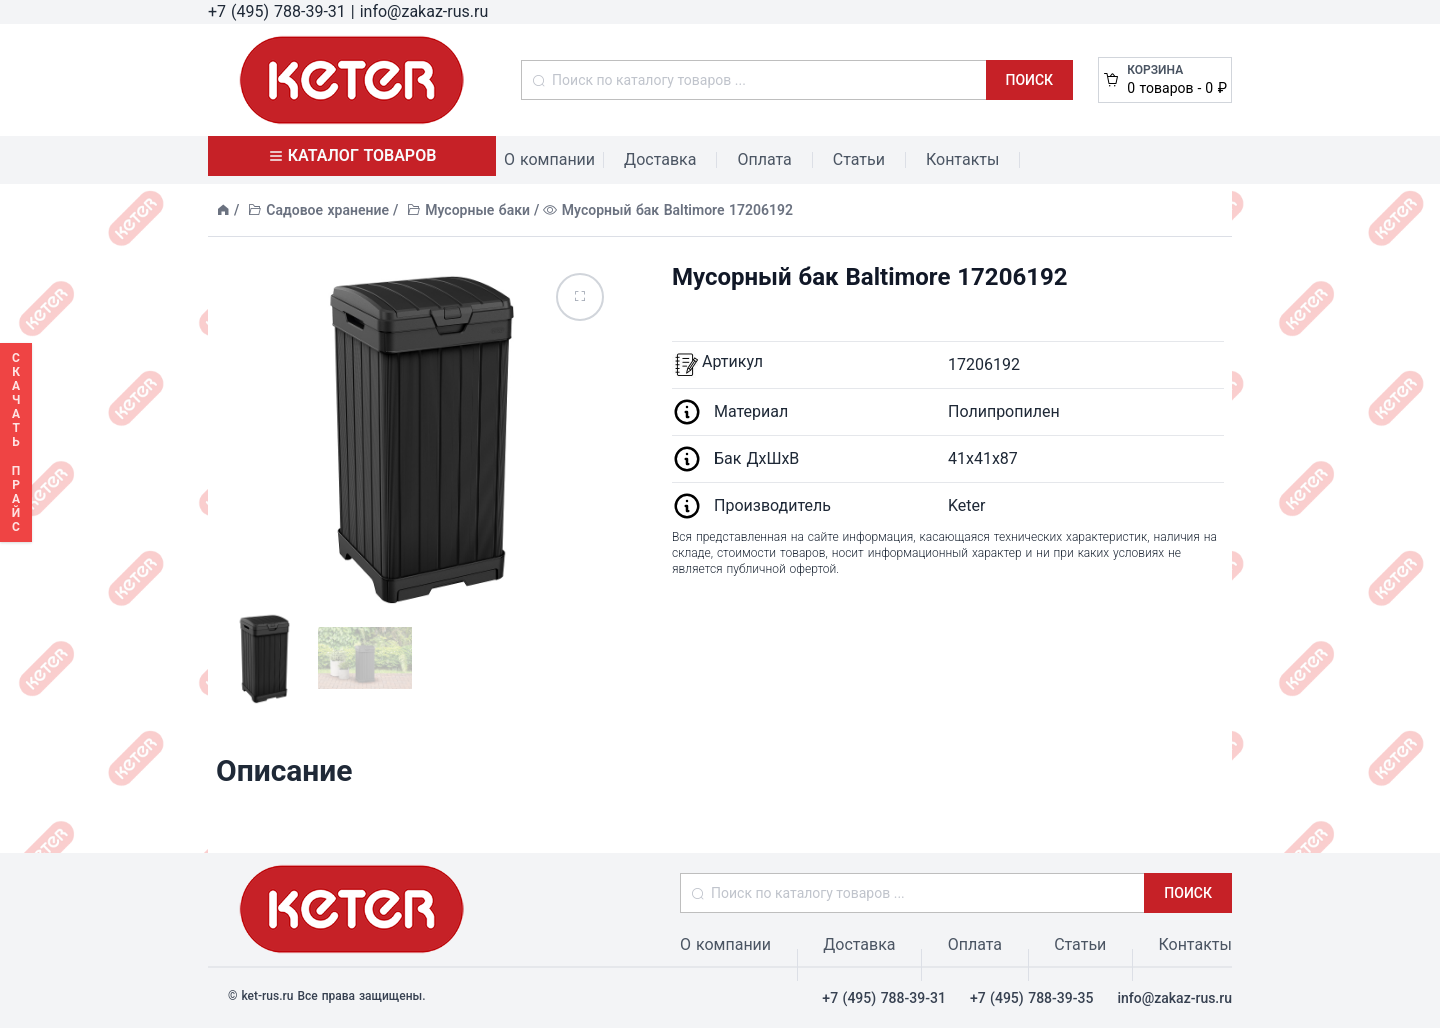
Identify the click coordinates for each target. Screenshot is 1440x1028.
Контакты (962, 159)
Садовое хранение (327, 210)
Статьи (859, 159)
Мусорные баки (477, 210)
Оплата (764, 159)
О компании (549, 159)
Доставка (660, 159)
